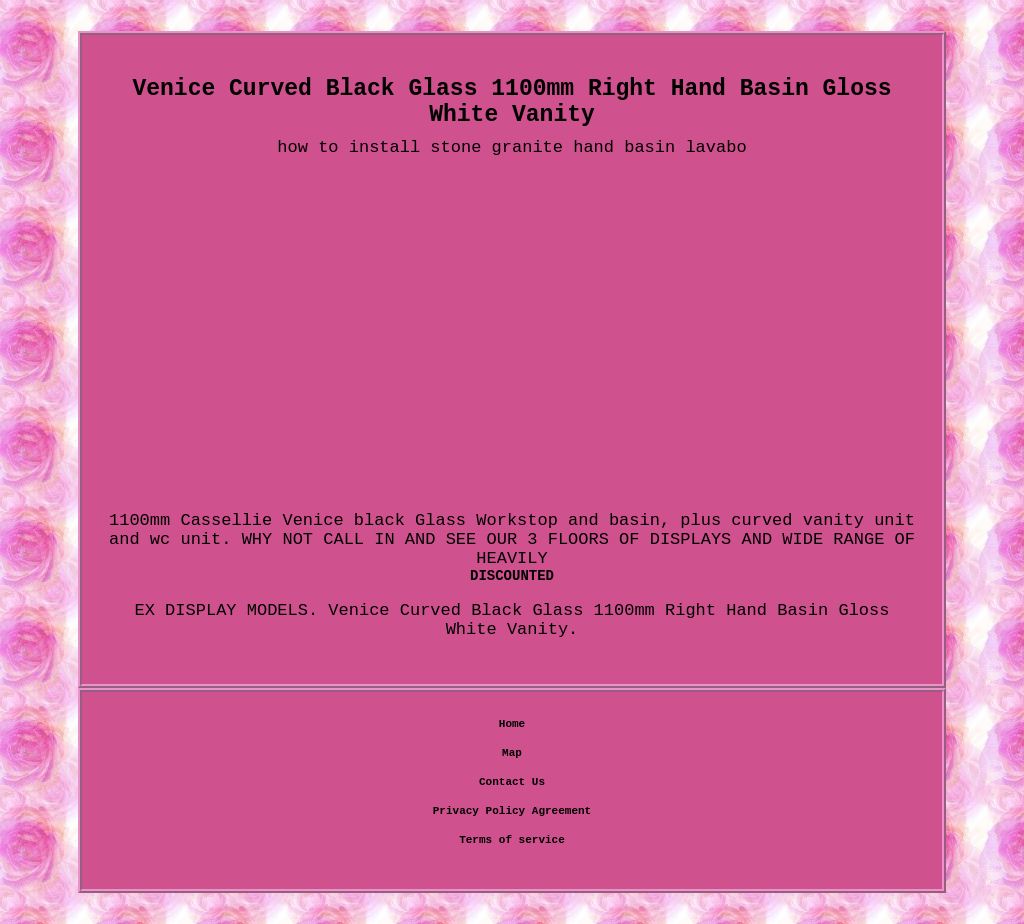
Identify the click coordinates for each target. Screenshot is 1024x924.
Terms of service (512, 840)
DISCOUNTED (512, 576)
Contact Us (512, 782)
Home (512, 724)
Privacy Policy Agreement (512, 811)
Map (512, 753)
